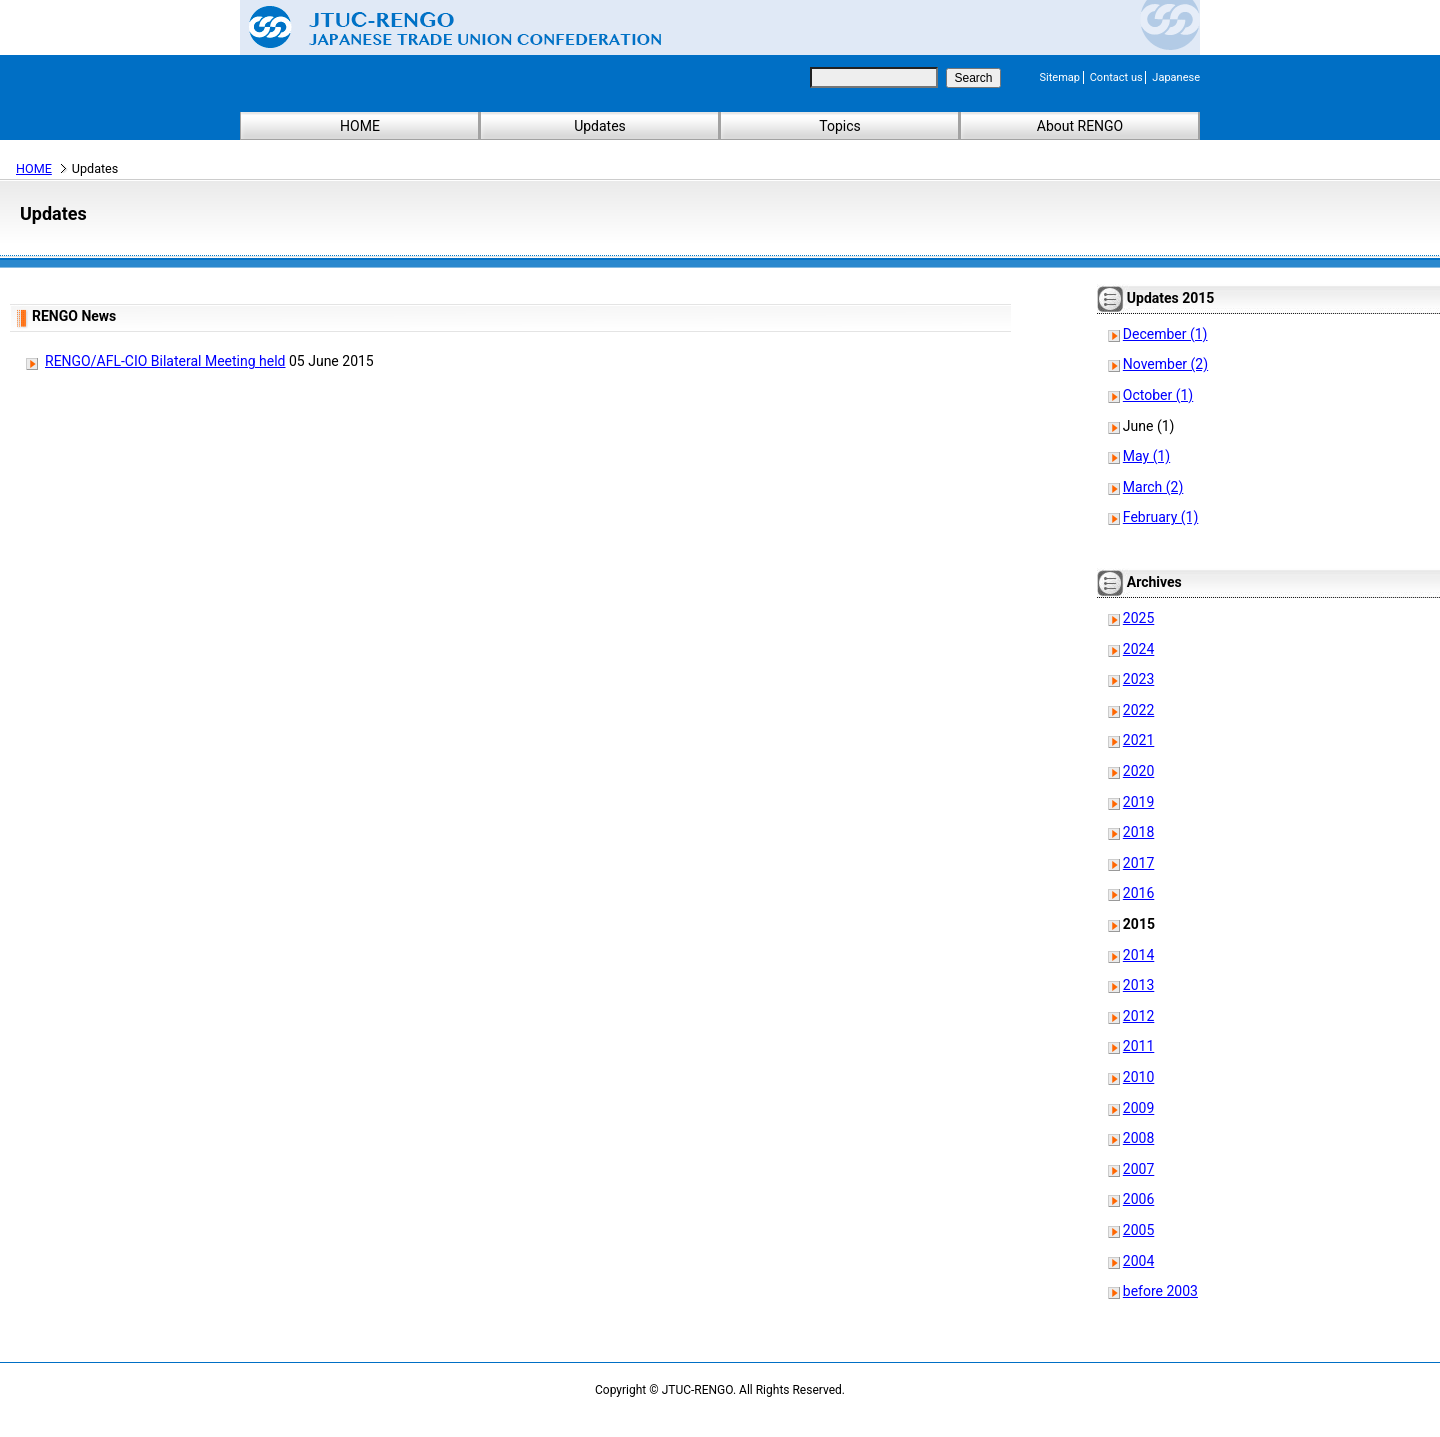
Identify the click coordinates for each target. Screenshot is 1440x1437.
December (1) (1165, 334)
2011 (1138, 1046)
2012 (1138, 1016)
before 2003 (1160, 1291)
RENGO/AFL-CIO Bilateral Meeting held (165, 361)
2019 (1138, 802)
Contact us (1116, 77)
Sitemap (1060, 77)
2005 (1138, 1230)
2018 (1138, 832)
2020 (1138, 771)
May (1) (1146, 456)
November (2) (1165, 364)
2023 (1138, 679)
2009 (1138, 1108)
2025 (1138, 618)
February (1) (1160, 517)
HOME (360, 126)
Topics (839, 126)
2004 (1138, 1261)
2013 (1138, 985)
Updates (600, 126)
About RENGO (1080, 126)
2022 (1138, 710)
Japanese (1176, 77)
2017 (1138, 863)
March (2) (1153, 487)
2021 (1138, 740)
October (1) (1158, 395)
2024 (1138, 649)
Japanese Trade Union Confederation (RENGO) (440, 27)
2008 (1138, 1138)
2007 (1138, 1169)
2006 (1138, 1199)
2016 (1138, 893)
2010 (1138, 1077)
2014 (1138, 955)
